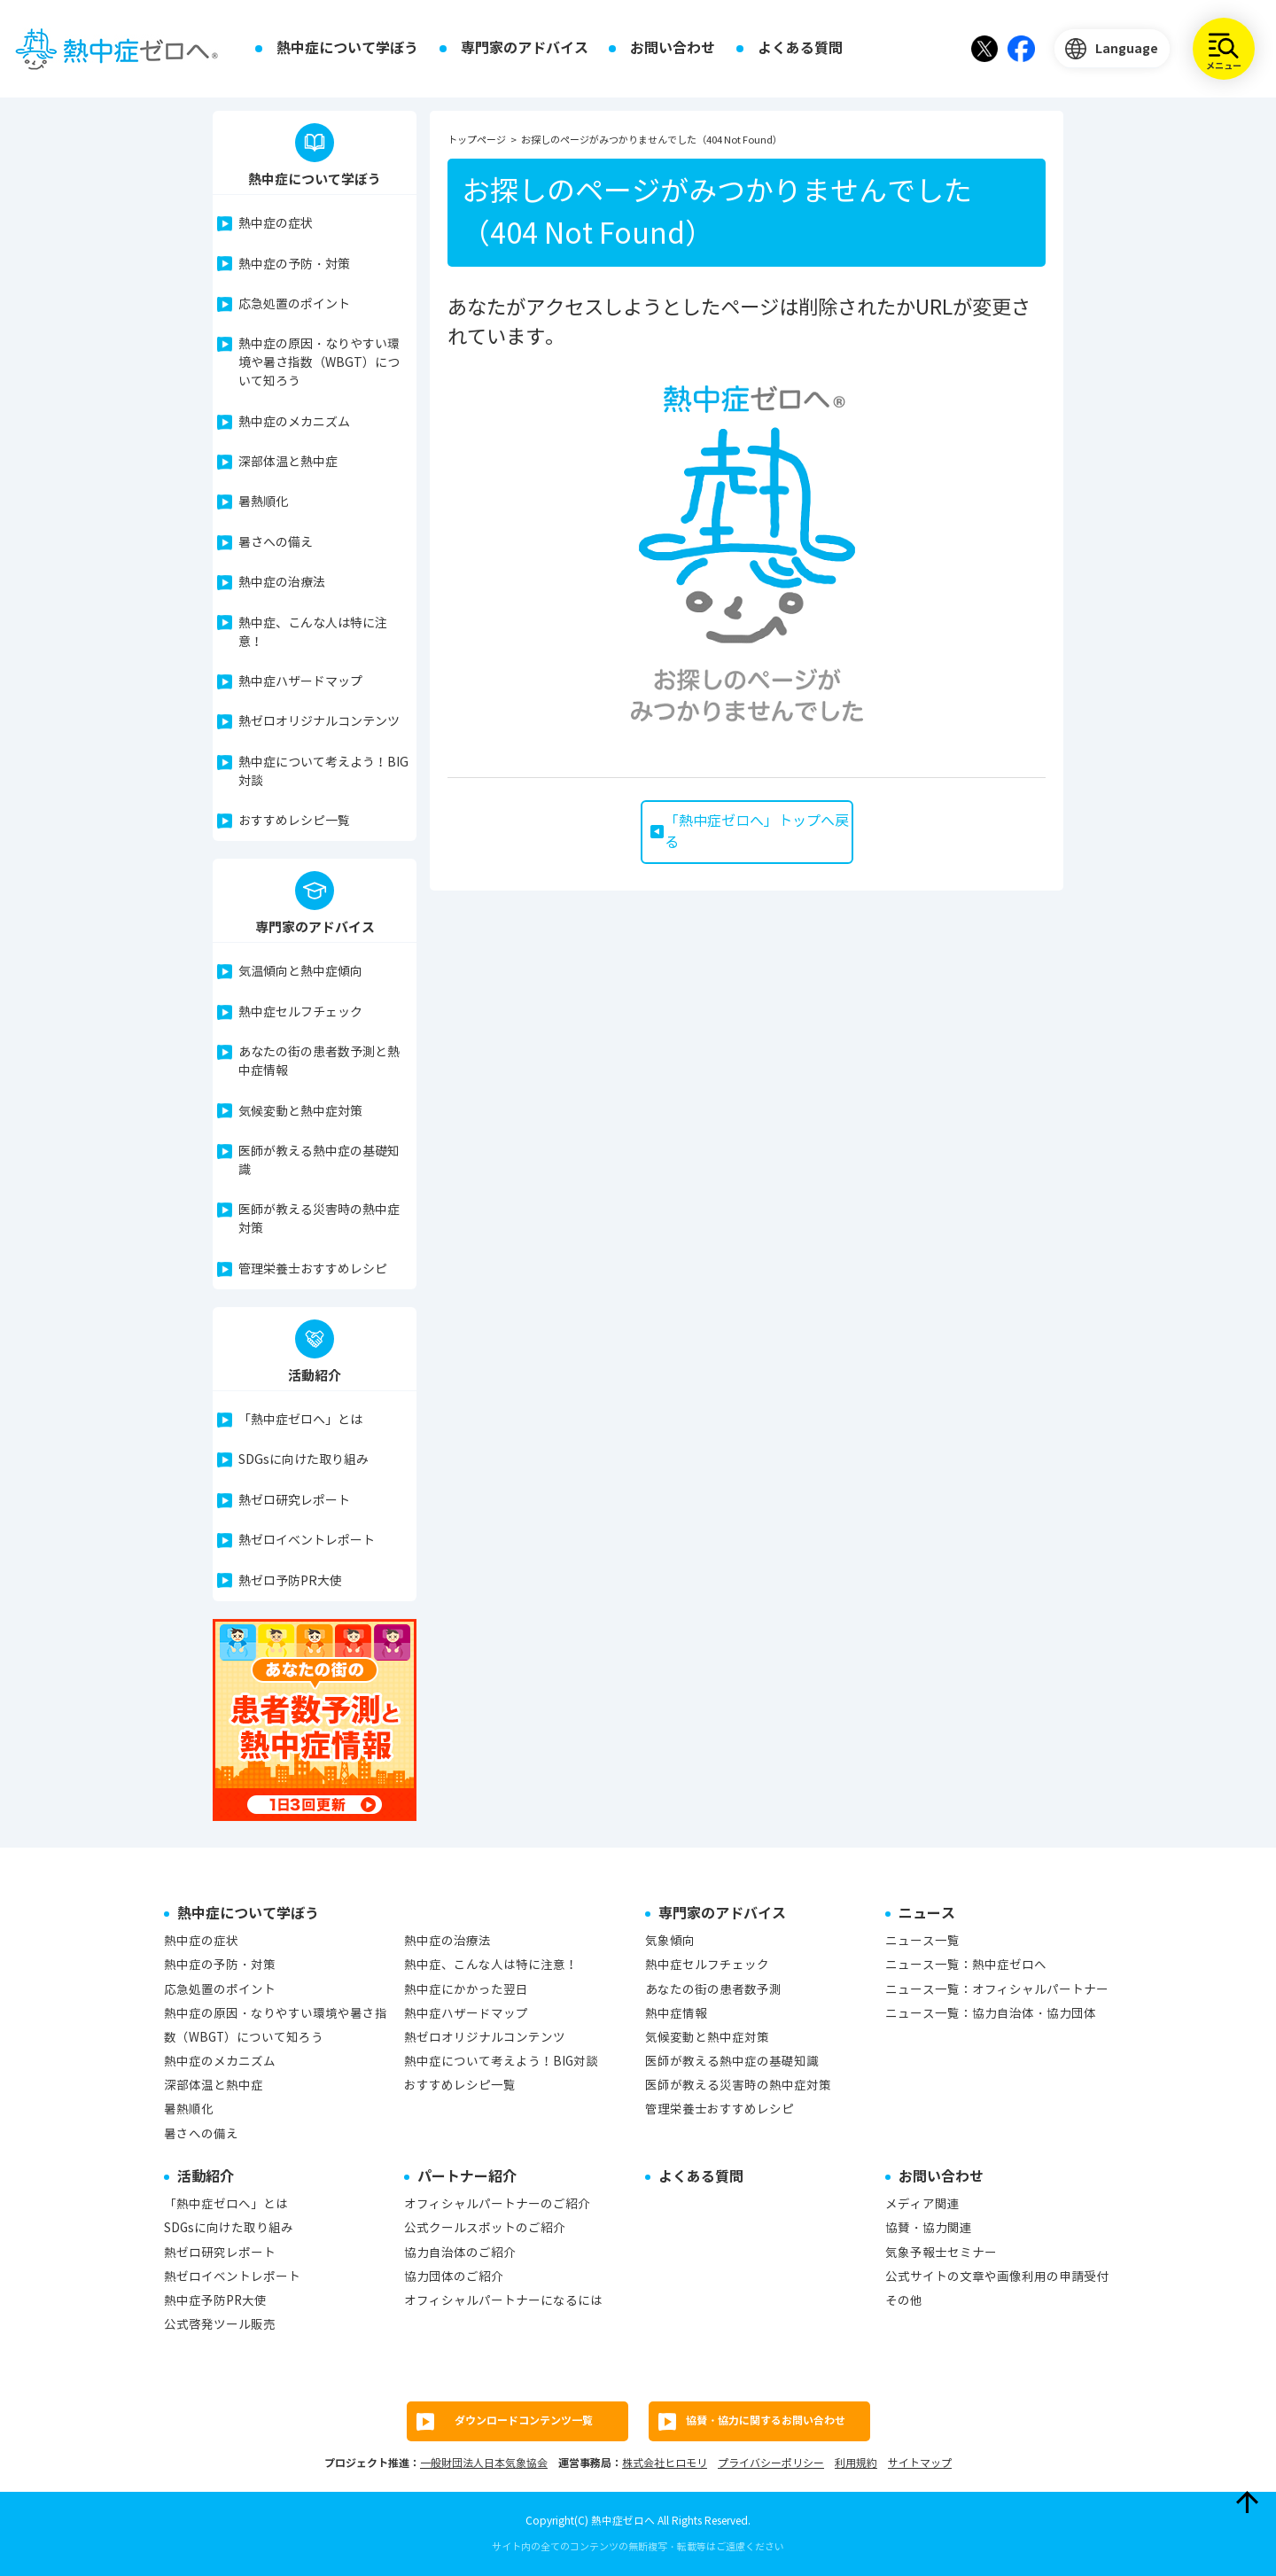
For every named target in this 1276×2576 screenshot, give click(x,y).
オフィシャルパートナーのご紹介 (497, 2204)
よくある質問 (800, 48)
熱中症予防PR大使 (215, 2300)
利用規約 (856, 2463)
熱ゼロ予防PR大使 (290, 1581)
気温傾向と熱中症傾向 (300, 971)
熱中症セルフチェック (300, 1012)
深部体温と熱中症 (288, 462)
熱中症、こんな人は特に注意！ (312, 633)
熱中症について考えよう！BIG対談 (323, 772)
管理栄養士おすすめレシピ (312, 1269)
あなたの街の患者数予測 (713, 1989)
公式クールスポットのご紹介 (484, 2228)
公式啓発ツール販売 (220, 2324)
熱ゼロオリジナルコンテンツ (319, 721)
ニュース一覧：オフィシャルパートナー (997, 1989)
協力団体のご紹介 (453, 2276)
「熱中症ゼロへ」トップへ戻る (757, 832)
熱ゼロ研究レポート (294, 1500)
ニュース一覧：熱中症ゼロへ (965, 1965)
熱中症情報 (676, 2013)
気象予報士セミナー (941, 2253)
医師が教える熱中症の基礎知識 (319, 1161)
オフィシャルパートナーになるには (503, 2300)
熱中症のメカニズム (294, 422)
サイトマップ (920, 2463)
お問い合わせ (672, 48)
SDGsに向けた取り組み (303, 1459)
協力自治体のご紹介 (460, 2253)
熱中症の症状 (275, 223)
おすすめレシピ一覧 (294, 821)
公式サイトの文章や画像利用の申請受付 (997, 2276)
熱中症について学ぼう (347, 48)
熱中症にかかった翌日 (466, 1989)
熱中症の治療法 (281, 582)
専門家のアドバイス (524, 48)
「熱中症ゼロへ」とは (300, 1420)
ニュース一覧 (922, 1941)
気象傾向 (670, 1941)
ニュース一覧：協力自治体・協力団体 (990, 2013)
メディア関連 (922, 2204)
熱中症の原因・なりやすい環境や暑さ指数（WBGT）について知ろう (319, 363)
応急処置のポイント (294, 304)
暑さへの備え (275, 542)
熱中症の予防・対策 (294, 264)
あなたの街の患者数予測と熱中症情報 (319, 1061)
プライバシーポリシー (771, 2463)
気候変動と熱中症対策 (300, 1111)
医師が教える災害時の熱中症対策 (319, 1219)
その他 (903, 2300)
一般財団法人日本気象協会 (484, 2463)
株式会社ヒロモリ (664, 2463)
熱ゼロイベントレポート (306, 1540)
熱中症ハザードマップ (300, 681)
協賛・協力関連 (928, 2228)
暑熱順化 (263, 502)
